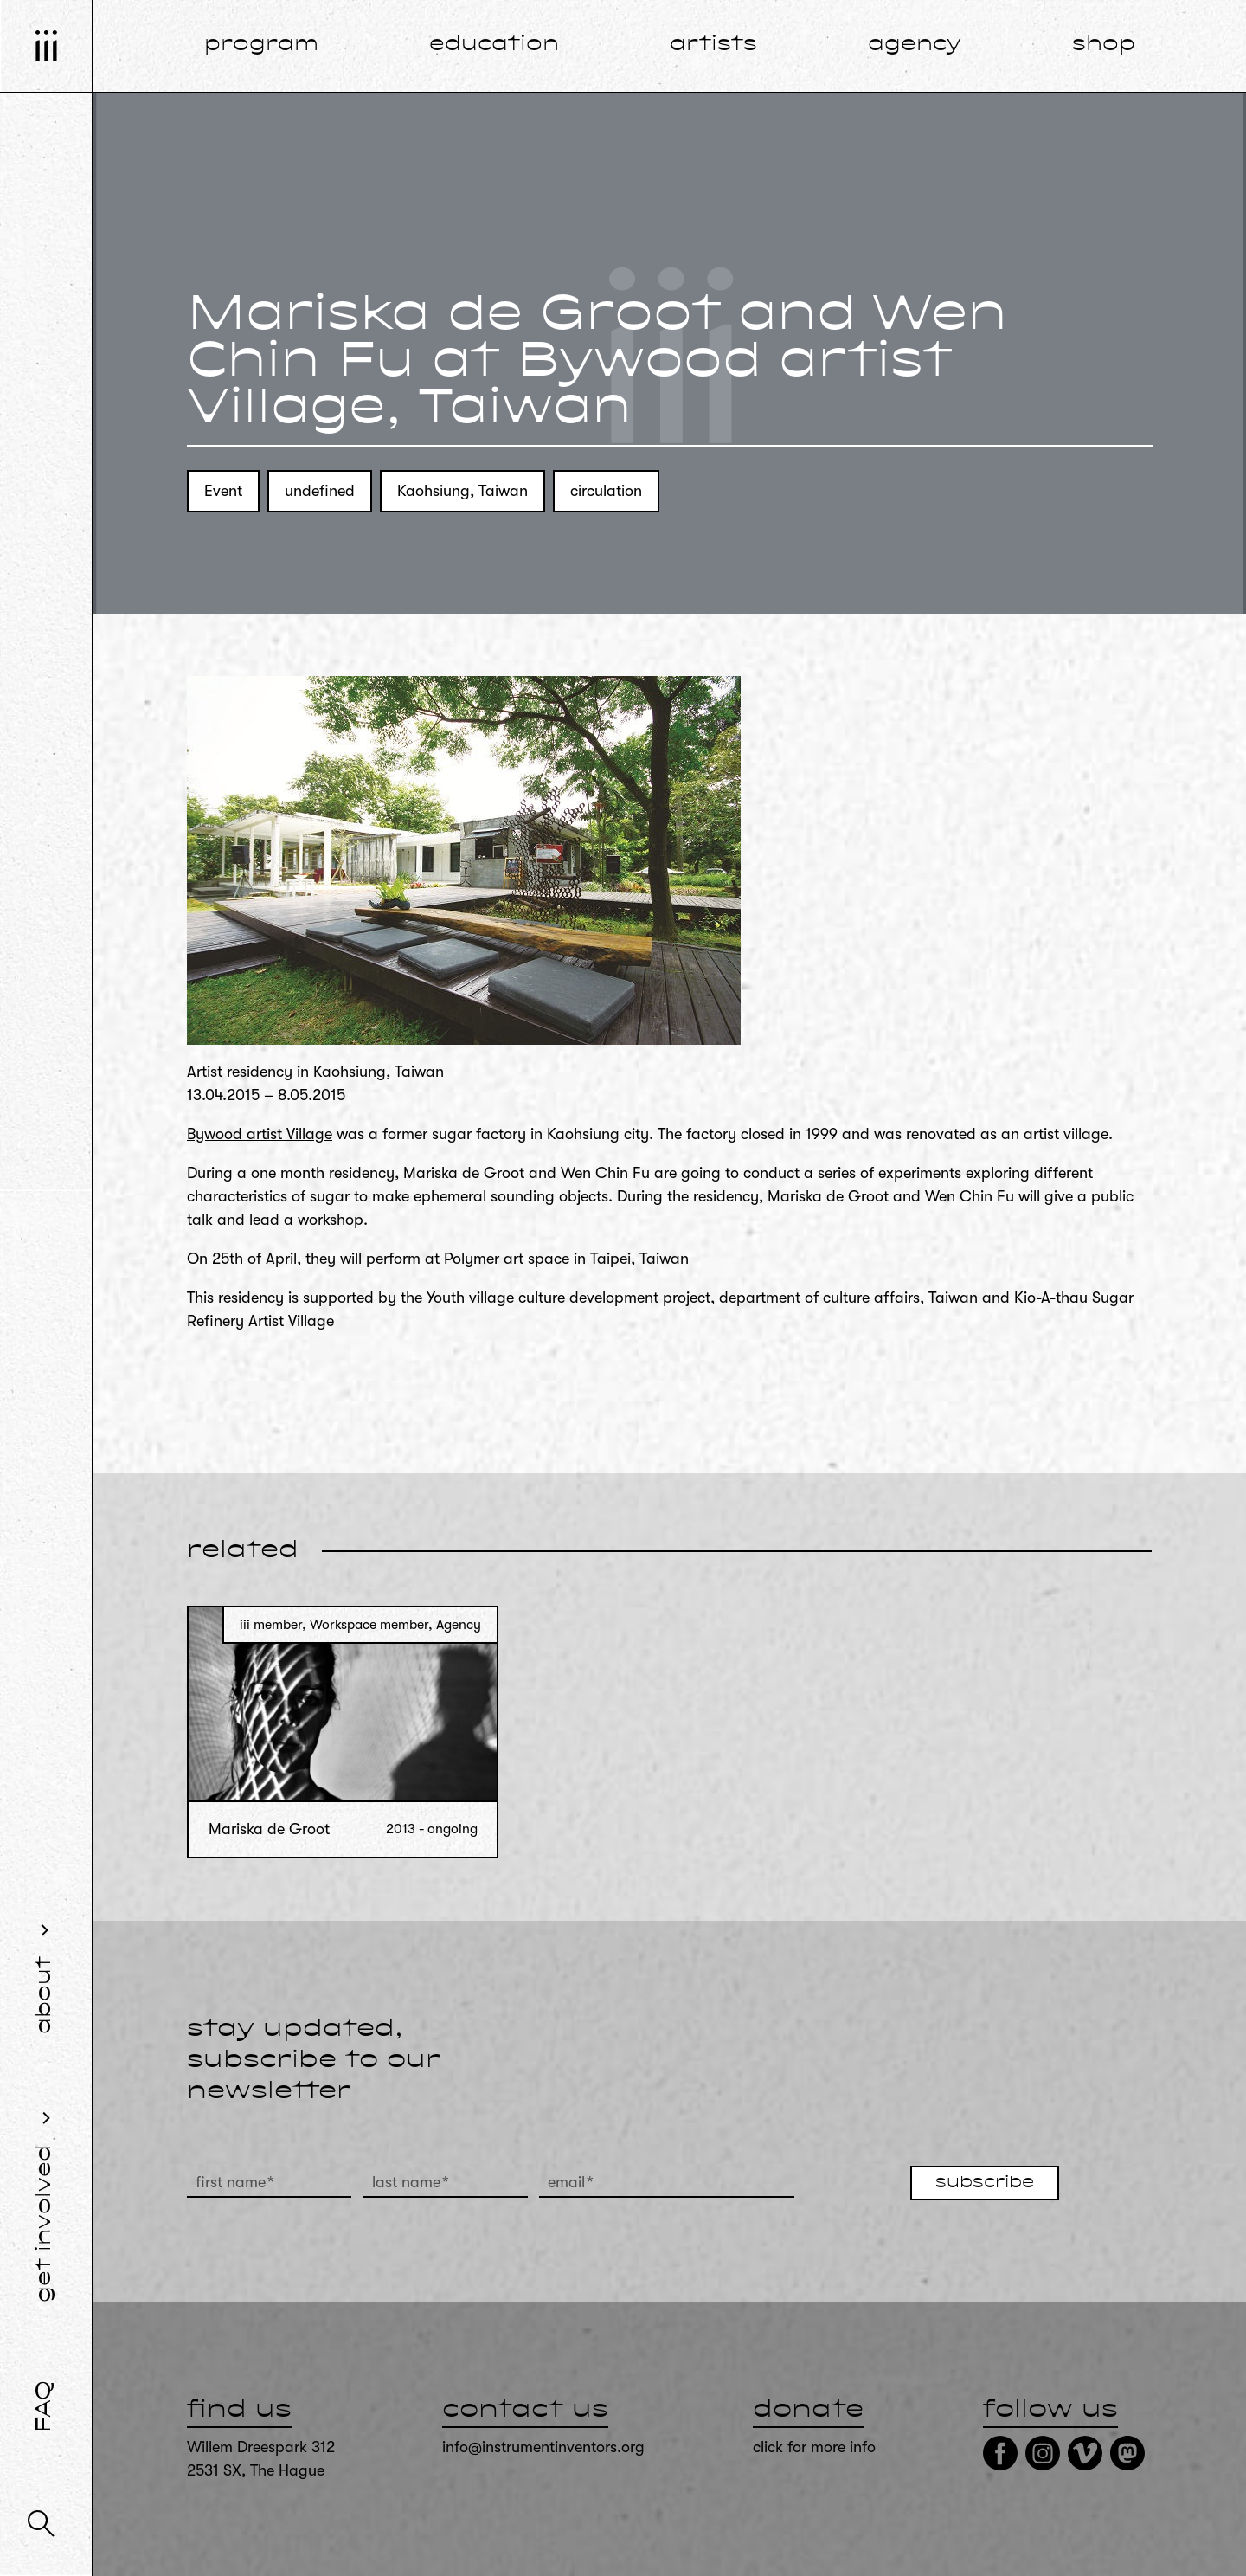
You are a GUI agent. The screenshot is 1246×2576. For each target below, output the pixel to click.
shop (1103, 45)
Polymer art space (506, 1258)
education (494, 45)
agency (914, 45)
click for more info (814, 2447)
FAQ (45, 2406)
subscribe (984, 2183)
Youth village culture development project (568, 1297)
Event (223, 490)
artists (713, 45)
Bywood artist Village (259, 1134)
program (261, 45)
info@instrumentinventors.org (543, 2447)
